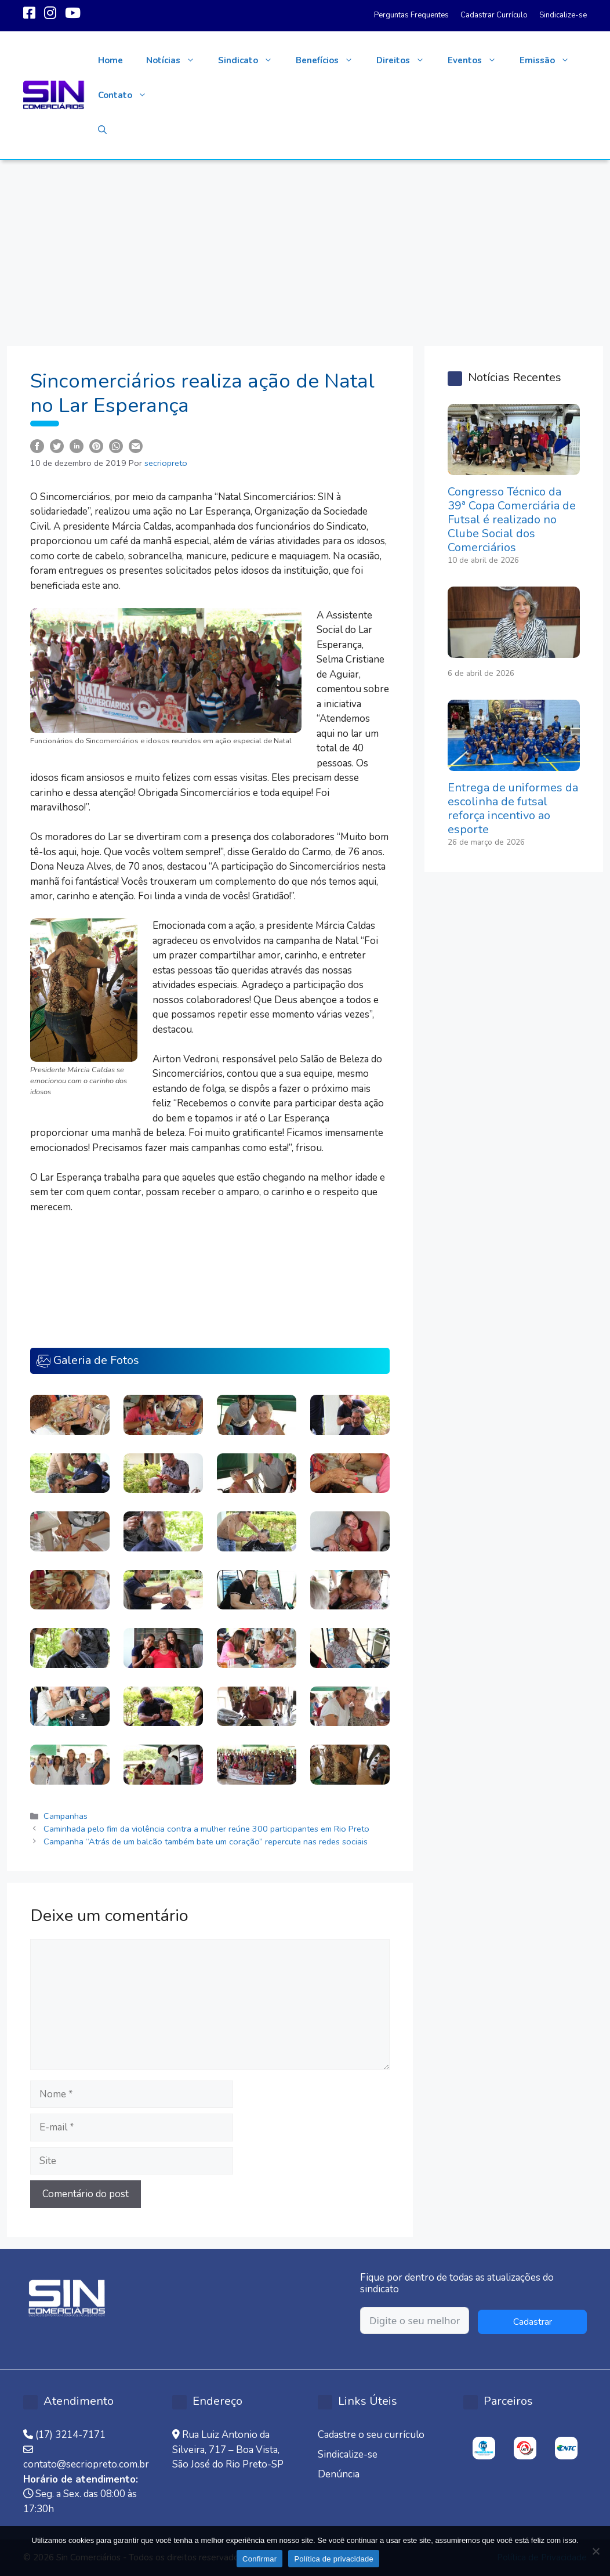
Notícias (176, 60)
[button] (102, 130)
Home (110, 60)
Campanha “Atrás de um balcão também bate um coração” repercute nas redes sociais (205, 1841)
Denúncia (339, 2474)
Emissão (550, 60)
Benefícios (330, 60)
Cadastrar (532, 2321)
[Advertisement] (305, 247)
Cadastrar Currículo (494, 15)
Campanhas (65, 1816)
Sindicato (251, 60)
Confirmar (259, 2559)
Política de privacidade (333, 2559)
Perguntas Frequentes (411, 15)
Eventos (478, 60)
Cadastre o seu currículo (371, 2434)
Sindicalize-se (563, 15)
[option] (483, 2448)
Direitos (406, 60)
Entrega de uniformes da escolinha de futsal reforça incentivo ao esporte (513, 808)
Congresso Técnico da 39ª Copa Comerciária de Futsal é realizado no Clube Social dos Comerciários (512, 519)
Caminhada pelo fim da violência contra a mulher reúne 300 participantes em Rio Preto (206, 1829)
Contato (128, 95)
